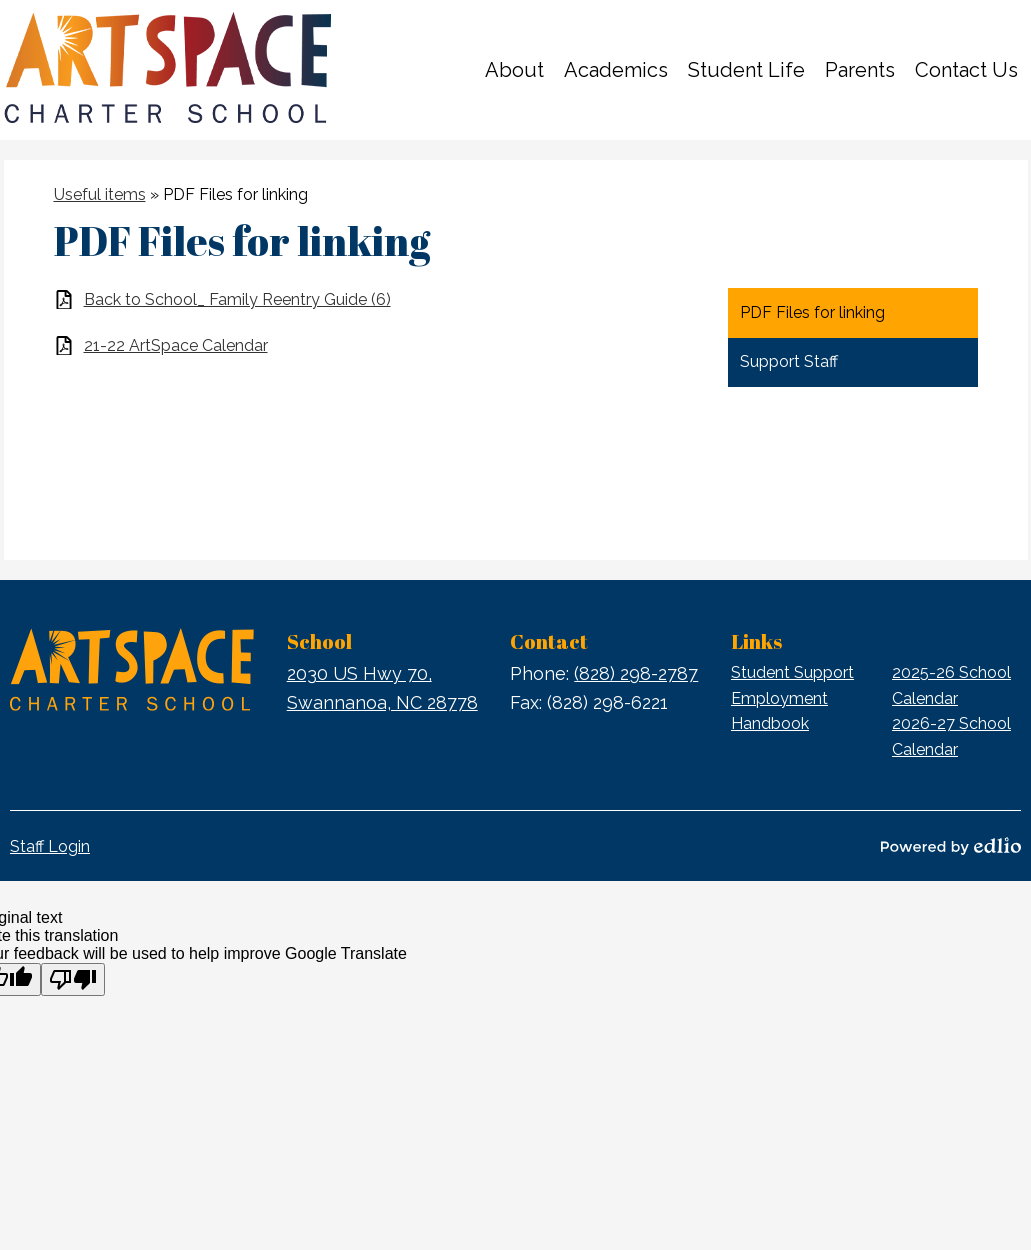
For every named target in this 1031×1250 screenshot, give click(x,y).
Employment (779, 698)
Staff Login (50, 846)
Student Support (792, 672)
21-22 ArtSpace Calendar (176, 345)
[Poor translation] (73, 979)
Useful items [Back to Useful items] (100, 194)
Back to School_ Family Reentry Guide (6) (237, 299)
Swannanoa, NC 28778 (382, 686)
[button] (514, 70)
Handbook (770, 723)
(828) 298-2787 (636, 673)
